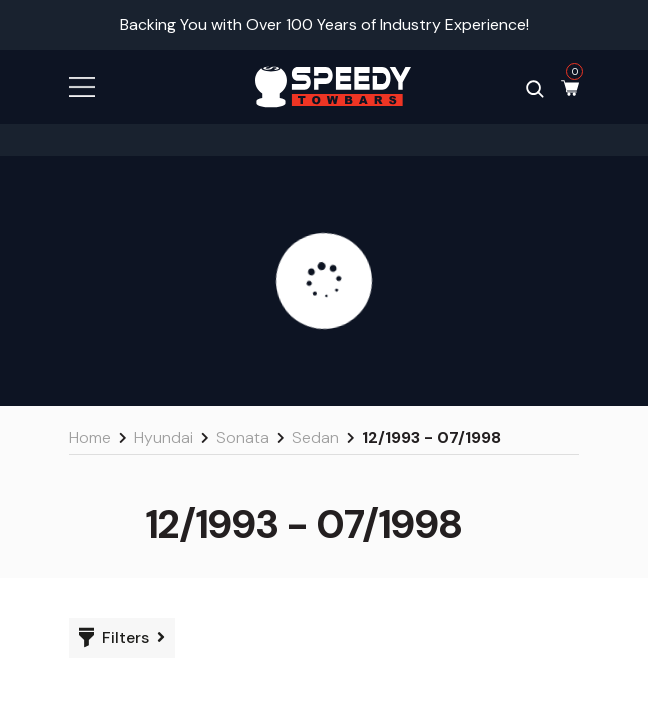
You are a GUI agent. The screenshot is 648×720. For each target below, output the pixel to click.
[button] (82, 85)
